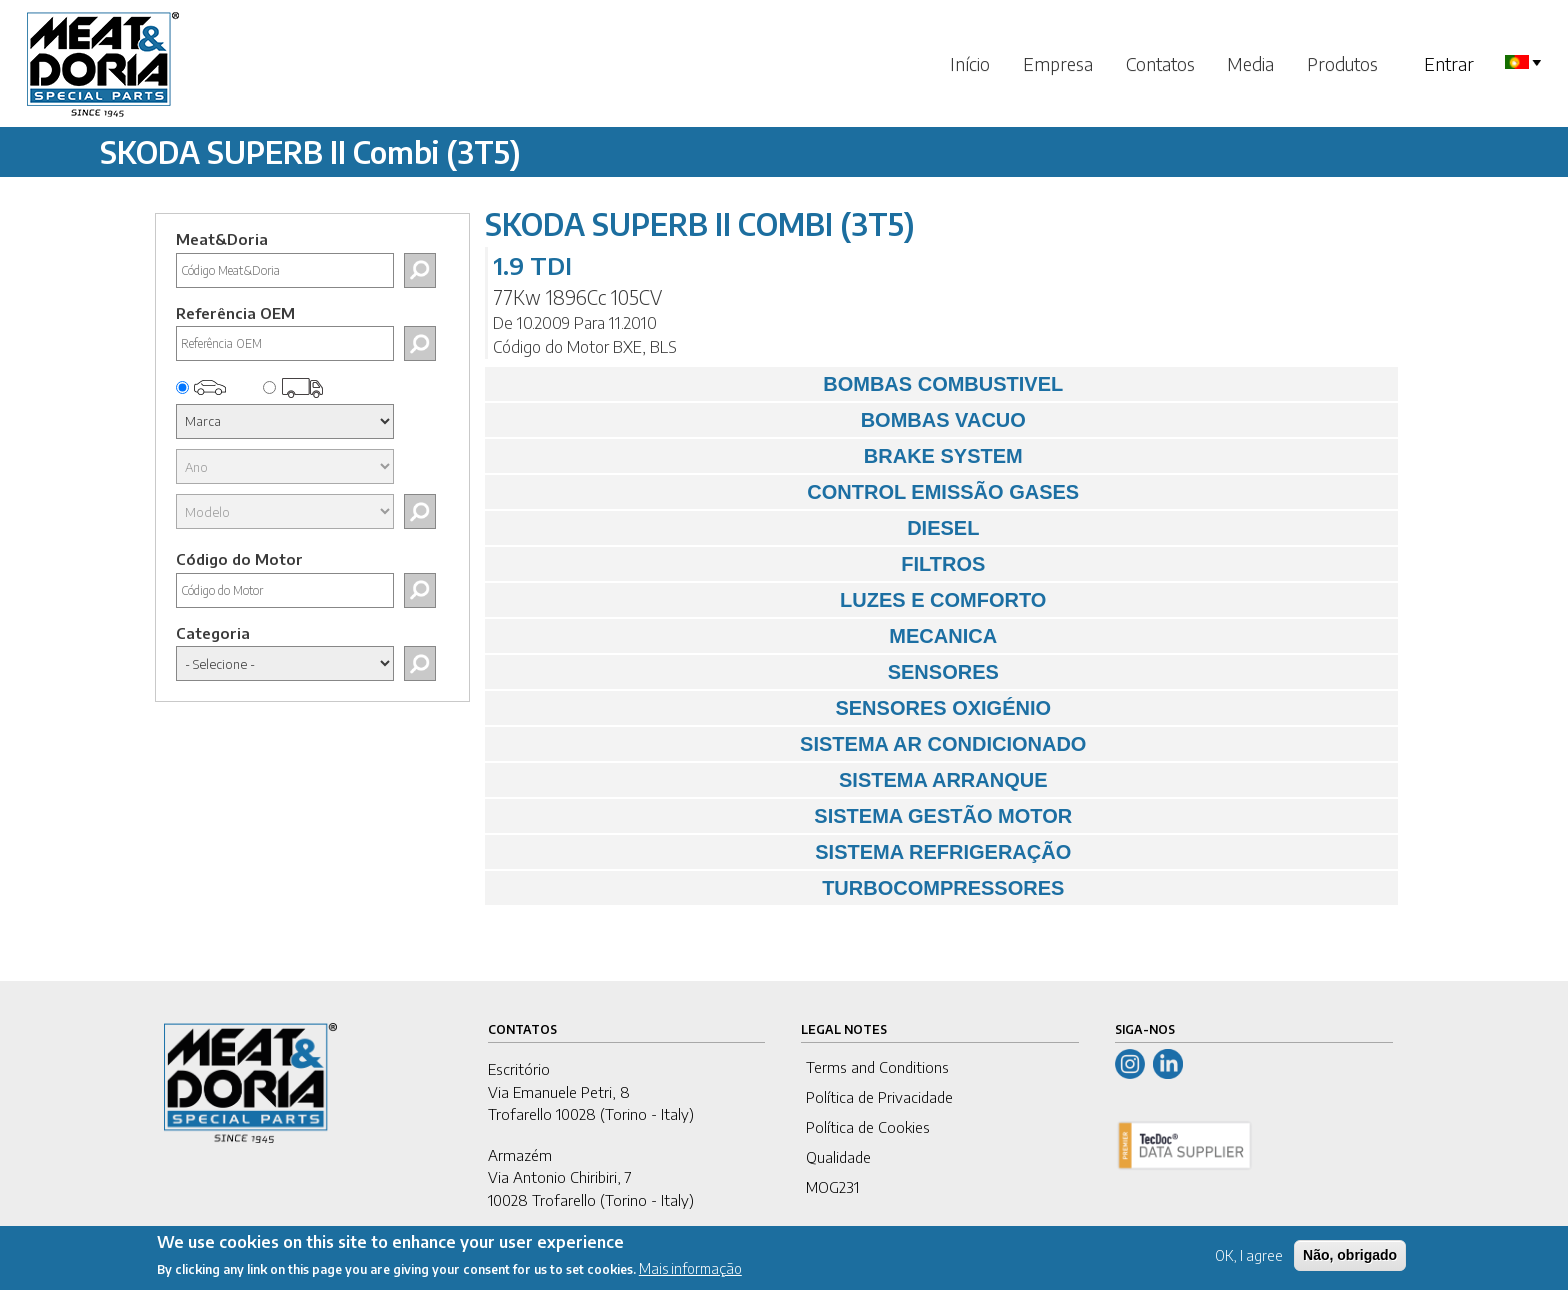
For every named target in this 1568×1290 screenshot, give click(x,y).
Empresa (1058, 63)
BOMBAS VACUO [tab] (760, 420)
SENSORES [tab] (747, 672)
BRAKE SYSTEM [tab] (759, 456)
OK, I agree (1249, 1261)
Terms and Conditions (877, 1067)
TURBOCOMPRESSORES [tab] (780, 888)
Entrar (1449, 63)
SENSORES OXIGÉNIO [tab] (773, 708)
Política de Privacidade (879, 1097)
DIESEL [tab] (737, 528)
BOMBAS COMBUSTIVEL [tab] (779, 384)
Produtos (1342, 63)
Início (970, 63)
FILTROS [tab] (740, 564)
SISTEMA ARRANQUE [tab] (771, 780)
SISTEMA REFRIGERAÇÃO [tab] (783, 852)
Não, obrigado (1350, 1261)
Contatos (1160, 63)
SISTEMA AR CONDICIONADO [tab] (791, 744)
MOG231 (832, 1187)
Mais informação (690, 1275)
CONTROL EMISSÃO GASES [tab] (787, 492)
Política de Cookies (868, 1127)
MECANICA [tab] (746, 636)
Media (1250, 63)
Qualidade (838, 1157)
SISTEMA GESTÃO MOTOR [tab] (784, 816)
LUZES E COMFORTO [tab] (771, 600)
